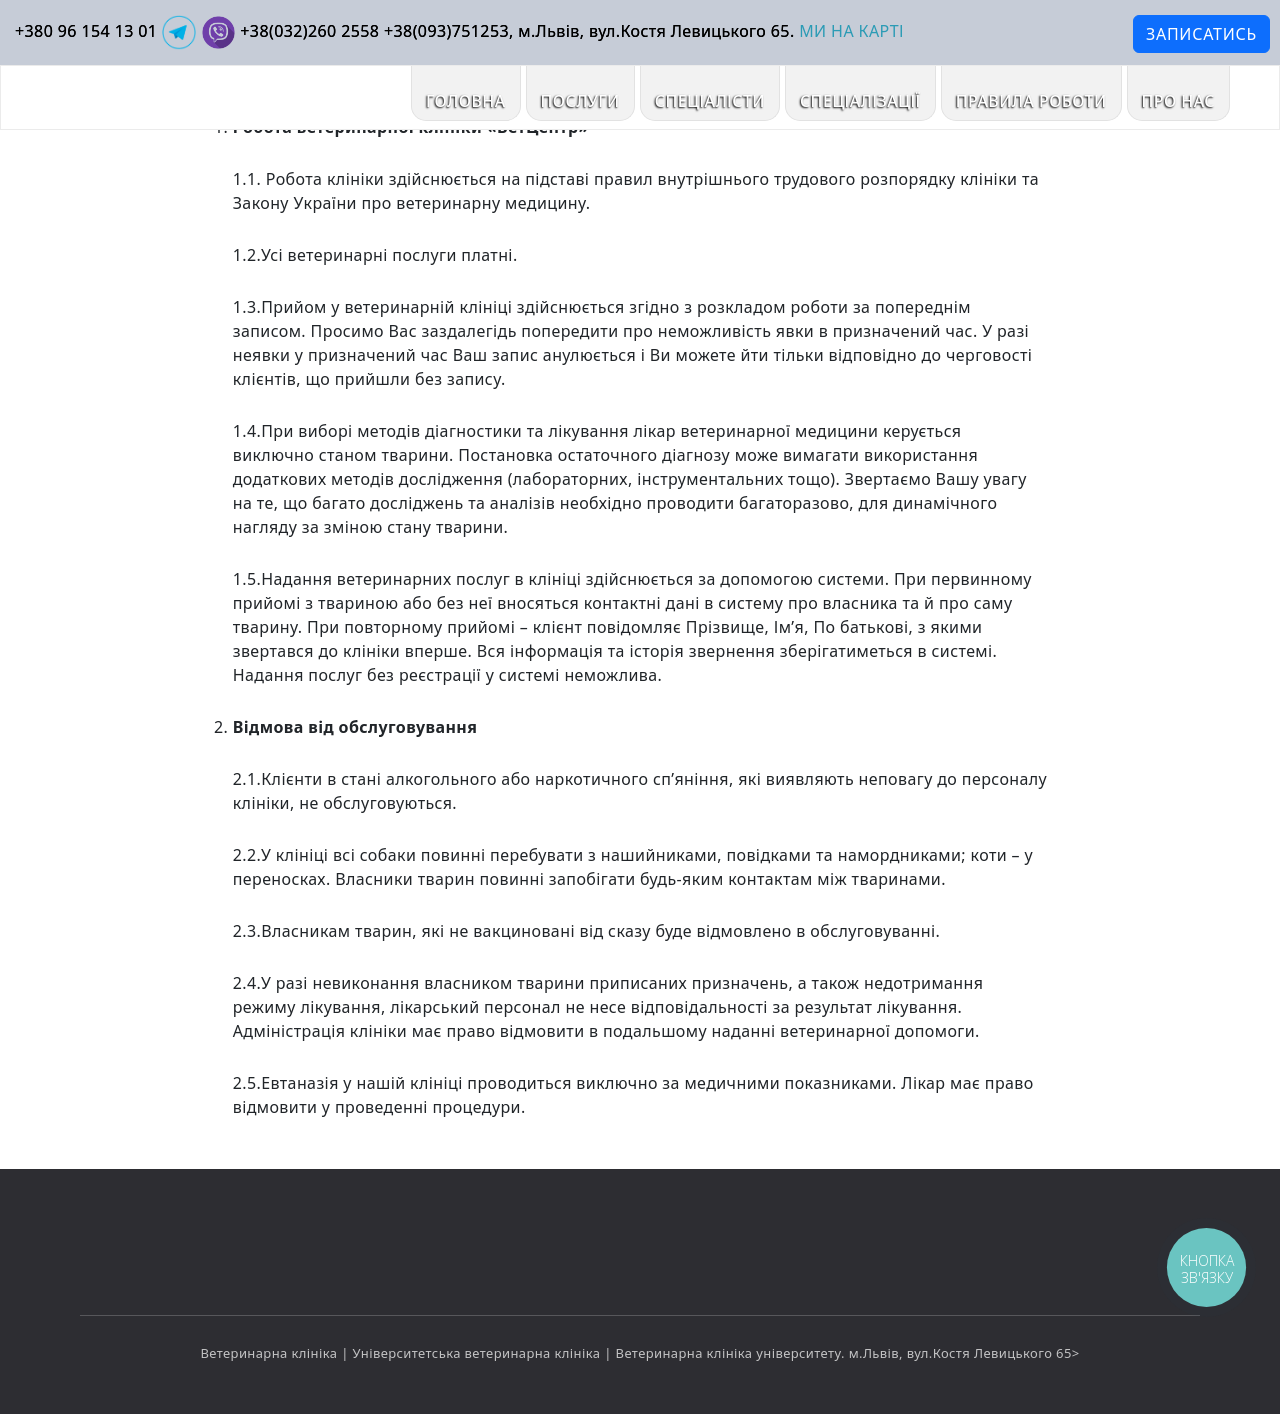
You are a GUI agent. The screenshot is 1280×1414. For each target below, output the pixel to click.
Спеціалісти (710, 101)
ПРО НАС (1178, 101)
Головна (466, 101)
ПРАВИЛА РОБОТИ (1031, 101)
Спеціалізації (860, 101)
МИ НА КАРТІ (851, 31)
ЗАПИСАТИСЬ (1201, 34)
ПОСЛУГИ (580, 101)
